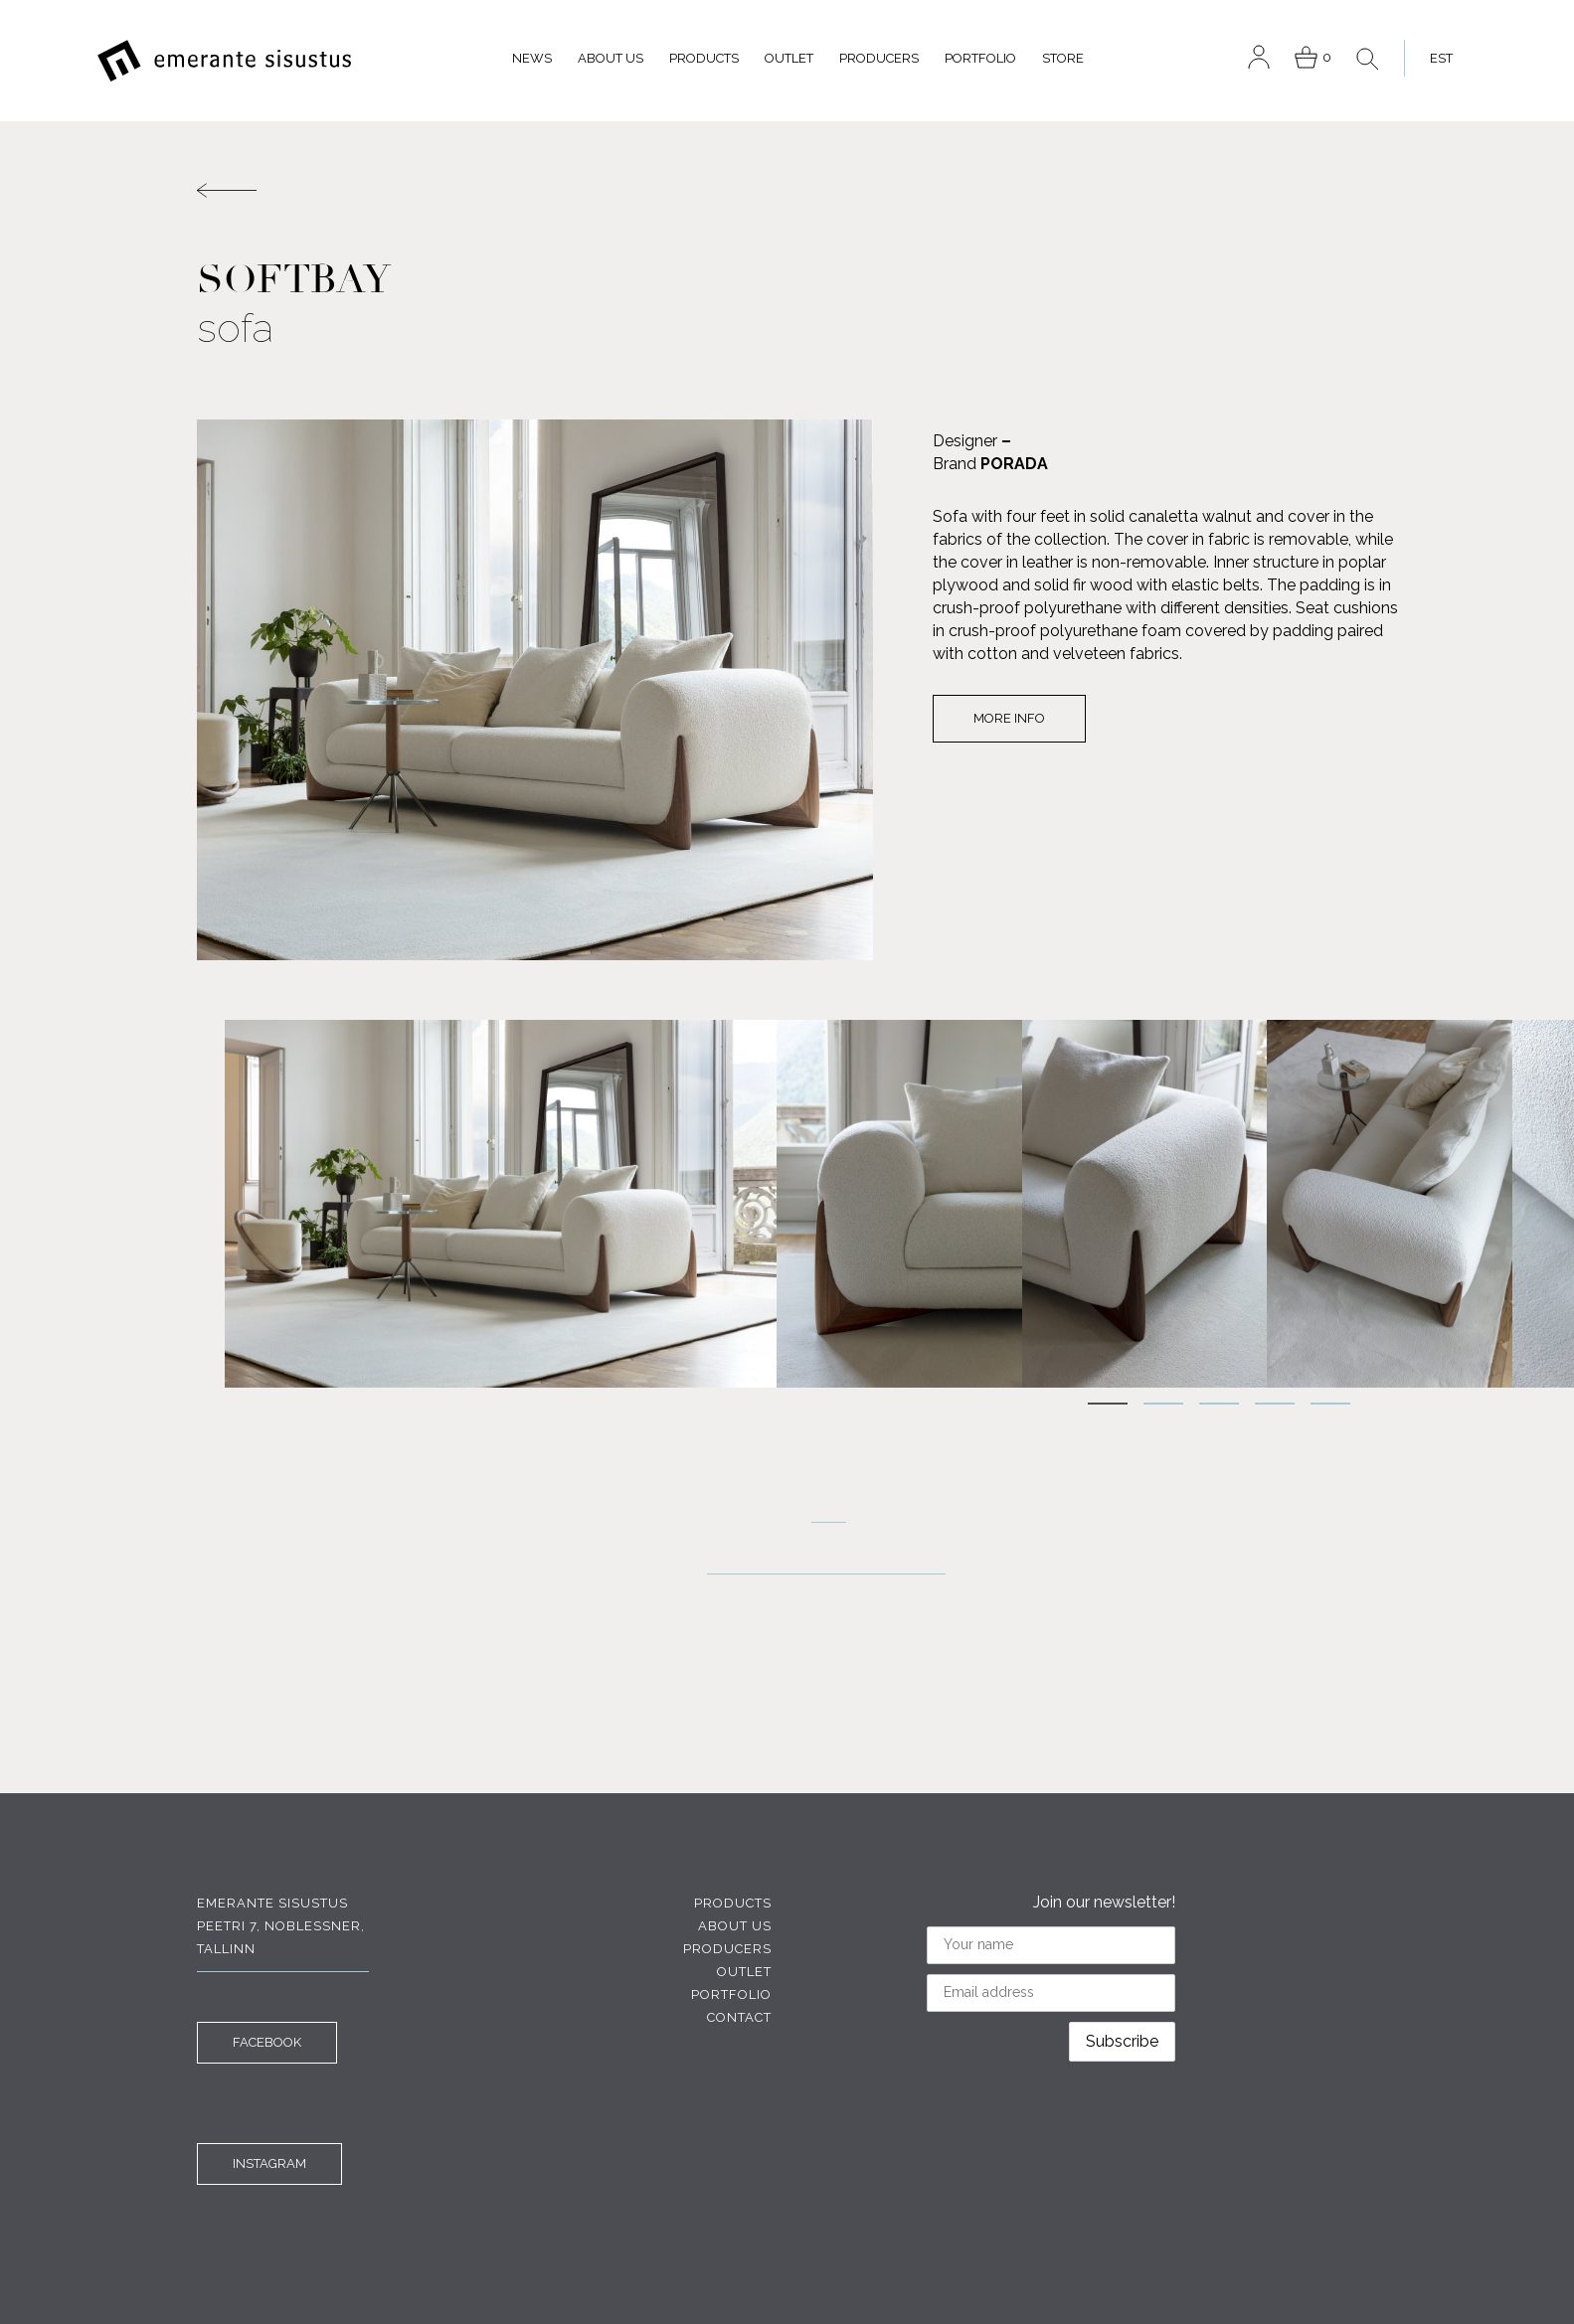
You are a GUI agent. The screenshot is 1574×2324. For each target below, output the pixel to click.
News (532, 58)
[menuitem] (1436, 58)
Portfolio (980, 58)
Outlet (789, 58)
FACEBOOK (267, 2042)
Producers (879, 58)
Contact (739, 2017)
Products (704, 58)
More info (1009, 718)
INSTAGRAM (269, 2163)
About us (610, 58)
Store (1063, 58)
